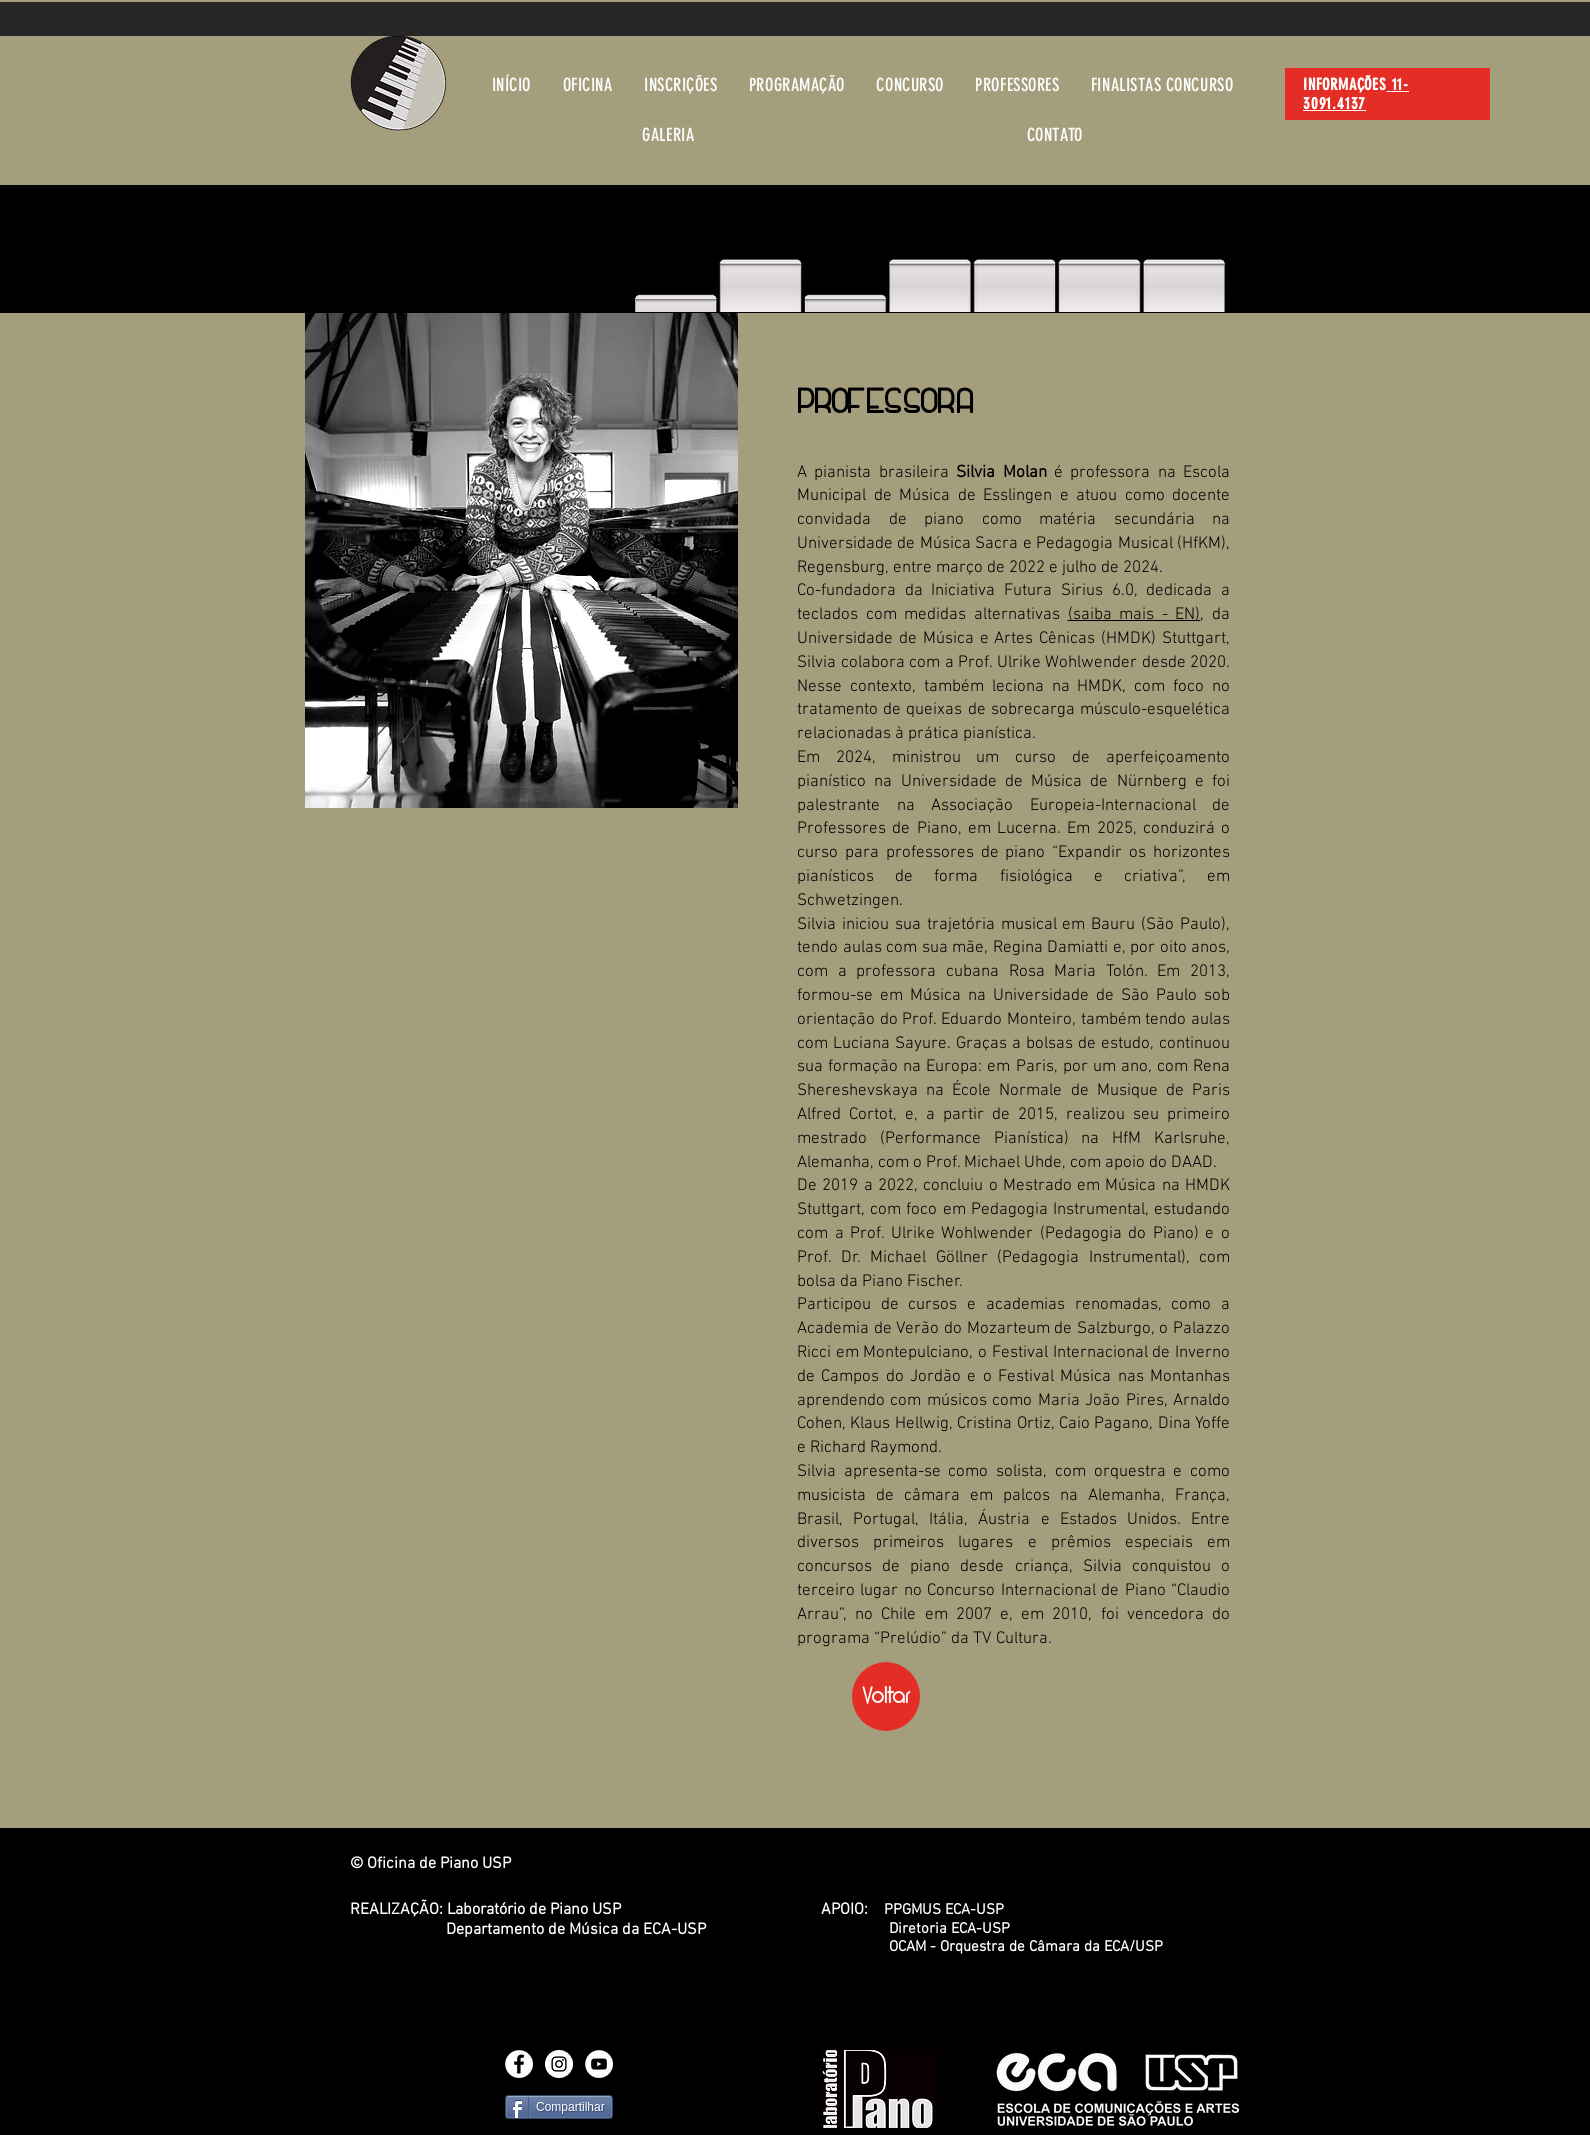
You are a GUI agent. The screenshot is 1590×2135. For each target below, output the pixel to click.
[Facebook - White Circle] (519, 2064)
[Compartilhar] (559, 2107)
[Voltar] (886, 1696)
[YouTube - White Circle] (599, 2064)
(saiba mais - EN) (1134, 615)
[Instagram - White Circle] (559, 2064)
